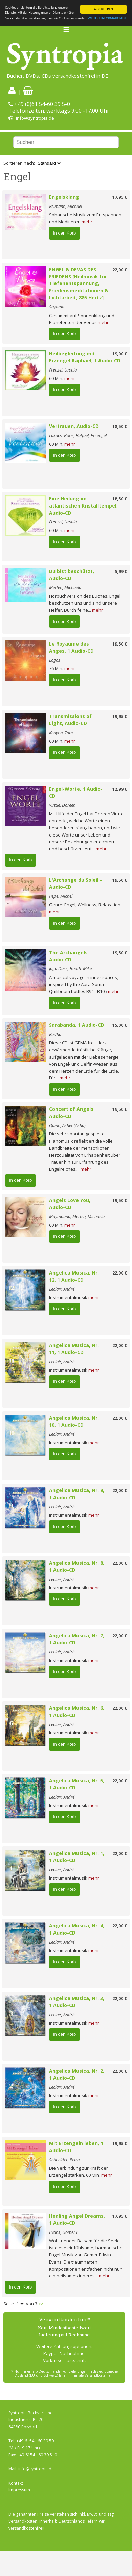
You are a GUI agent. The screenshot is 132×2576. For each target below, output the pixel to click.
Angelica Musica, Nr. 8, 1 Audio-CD (76, 1566)
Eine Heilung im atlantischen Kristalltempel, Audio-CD (83, 505)
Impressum (19, 2490)
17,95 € (119, 197)
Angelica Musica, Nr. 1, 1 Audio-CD (76, 1856)
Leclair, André (61, 1289)
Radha (55, 1034)
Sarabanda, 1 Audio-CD (76, 1025)
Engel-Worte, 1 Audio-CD (76, 792)
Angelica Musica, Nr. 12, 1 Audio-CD (74, 1276)
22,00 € (119, 270)
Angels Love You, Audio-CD (69, 1203)
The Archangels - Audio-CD (70, 956)
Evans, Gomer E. (64, 2232)
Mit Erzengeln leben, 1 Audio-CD (76, 2147)
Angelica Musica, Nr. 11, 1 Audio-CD (74, 1348)
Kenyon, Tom (61, 733)
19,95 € (119, 716)
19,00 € (119, 354)
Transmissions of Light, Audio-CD (70, 720)
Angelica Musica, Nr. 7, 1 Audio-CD (76, 1639)
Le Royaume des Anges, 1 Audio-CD (71, 647)
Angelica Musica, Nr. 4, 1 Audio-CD (76, 1929)
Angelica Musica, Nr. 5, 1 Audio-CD (76, 1784)
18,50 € (119, 426)
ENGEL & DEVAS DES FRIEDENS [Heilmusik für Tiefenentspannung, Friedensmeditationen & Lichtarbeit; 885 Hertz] (78, 283)
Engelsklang (64, 197)
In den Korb (64, 233)
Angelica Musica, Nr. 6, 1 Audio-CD (76, 1711)
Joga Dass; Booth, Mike (70, 968)
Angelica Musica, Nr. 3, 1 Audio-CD (76, 2001)
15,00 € (119, 1025)
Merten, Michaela (65, 587)
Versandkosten (22, 2521)
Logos (54, 660)
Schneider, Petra (64, 2160)
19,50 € (119, 644)
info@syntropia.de (35, 118)
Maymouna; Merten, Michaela (77, 1216)
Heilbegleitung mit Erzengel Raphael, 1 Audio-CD (84, 357)
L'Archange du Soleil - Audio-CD (75, 883)
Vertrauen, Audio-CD (74, 426)
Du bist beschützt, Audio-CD (71, 574)
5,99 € (121, 571)
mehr (87, 222)
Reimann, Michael (65, 206)
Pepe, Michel (60, 896)
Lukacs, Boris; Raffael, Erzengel (78, 435)
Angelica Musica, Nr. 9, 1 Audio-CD (76, 1494)
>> (41, 2304)
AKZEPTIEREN (103, 9)
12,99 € (119, 789)
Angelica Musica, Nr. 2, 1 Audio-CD (76, 2074)
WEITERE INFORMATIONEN (107, 18)
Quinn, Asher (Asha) (67, 1125)
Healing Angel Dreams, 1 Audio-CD (77, 2219)
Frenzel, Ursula (63, 370)
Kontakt (15, 2483)
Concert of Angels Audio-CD (73, 1112)
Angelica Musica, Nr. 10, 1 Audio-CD (74, 1421)
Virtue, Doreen (62, 805)
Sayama (56, 307)
